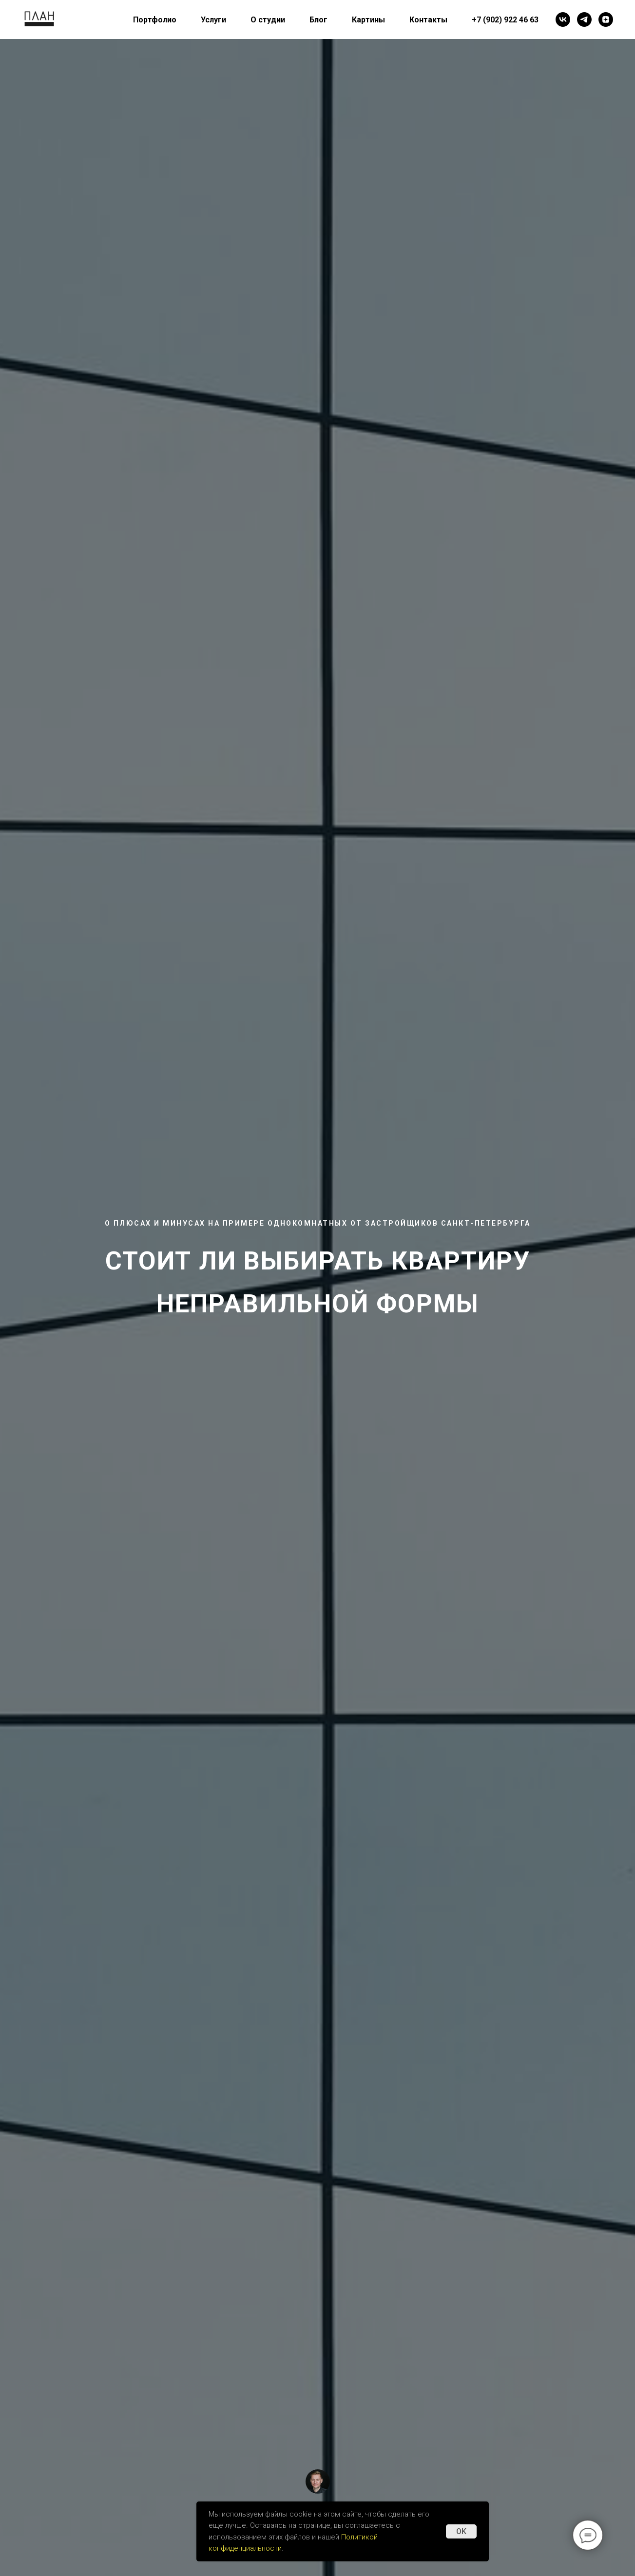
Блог (318, 19)
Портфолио (154, 19)
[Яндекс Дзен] (605, 19)
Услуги (213, 19)
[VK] (563, 19)
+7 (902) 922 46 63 (505, 19)
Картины (368, 19)
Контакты (428, 19)
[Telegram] (584, 19)
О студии (267, 19)
